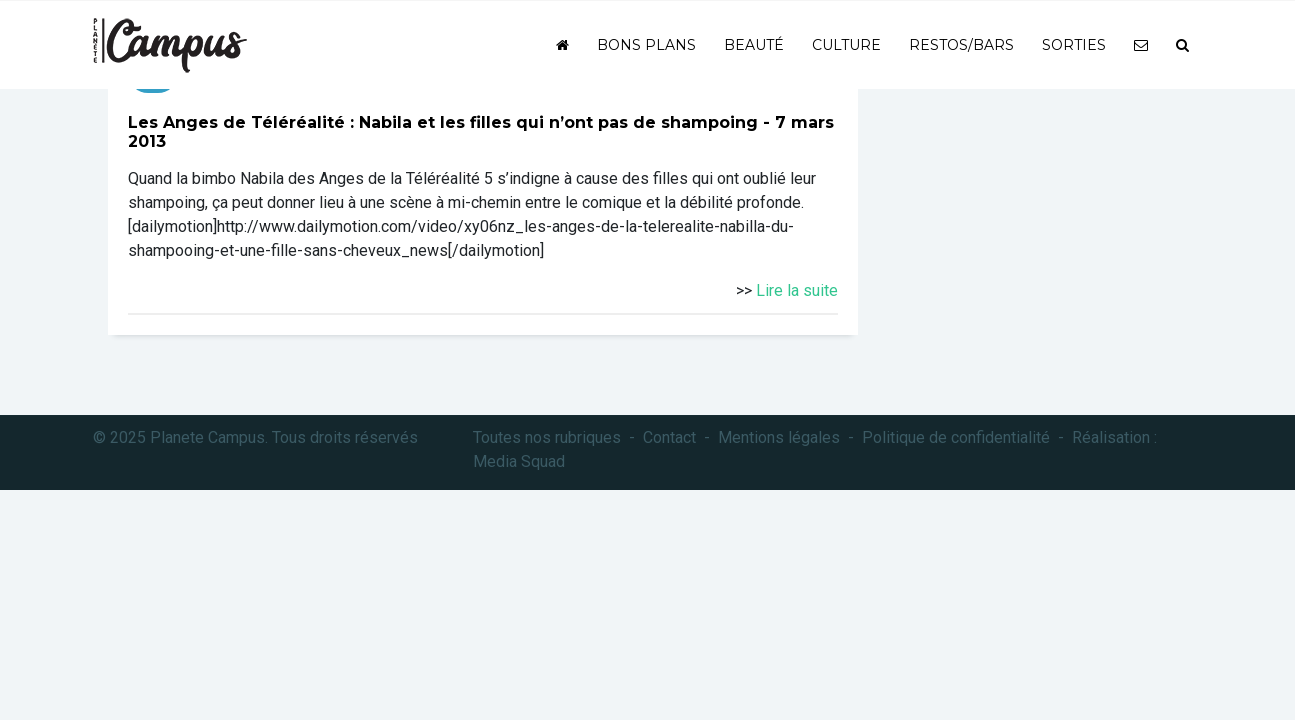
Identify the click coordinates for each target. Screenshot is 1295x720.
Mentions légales (779, 437)
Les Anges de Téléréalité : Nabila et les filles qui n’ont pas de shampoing (443, 122)
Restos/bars (961, 45)
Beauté (754, 45)
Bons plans (646, 45)
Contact (669, 437)
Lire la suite (797, 290)
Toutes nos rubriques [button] (547, 437)
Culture (846, 45)
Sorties (1074, 45)
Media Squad (519, 461)
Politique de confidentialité (956, 437)
